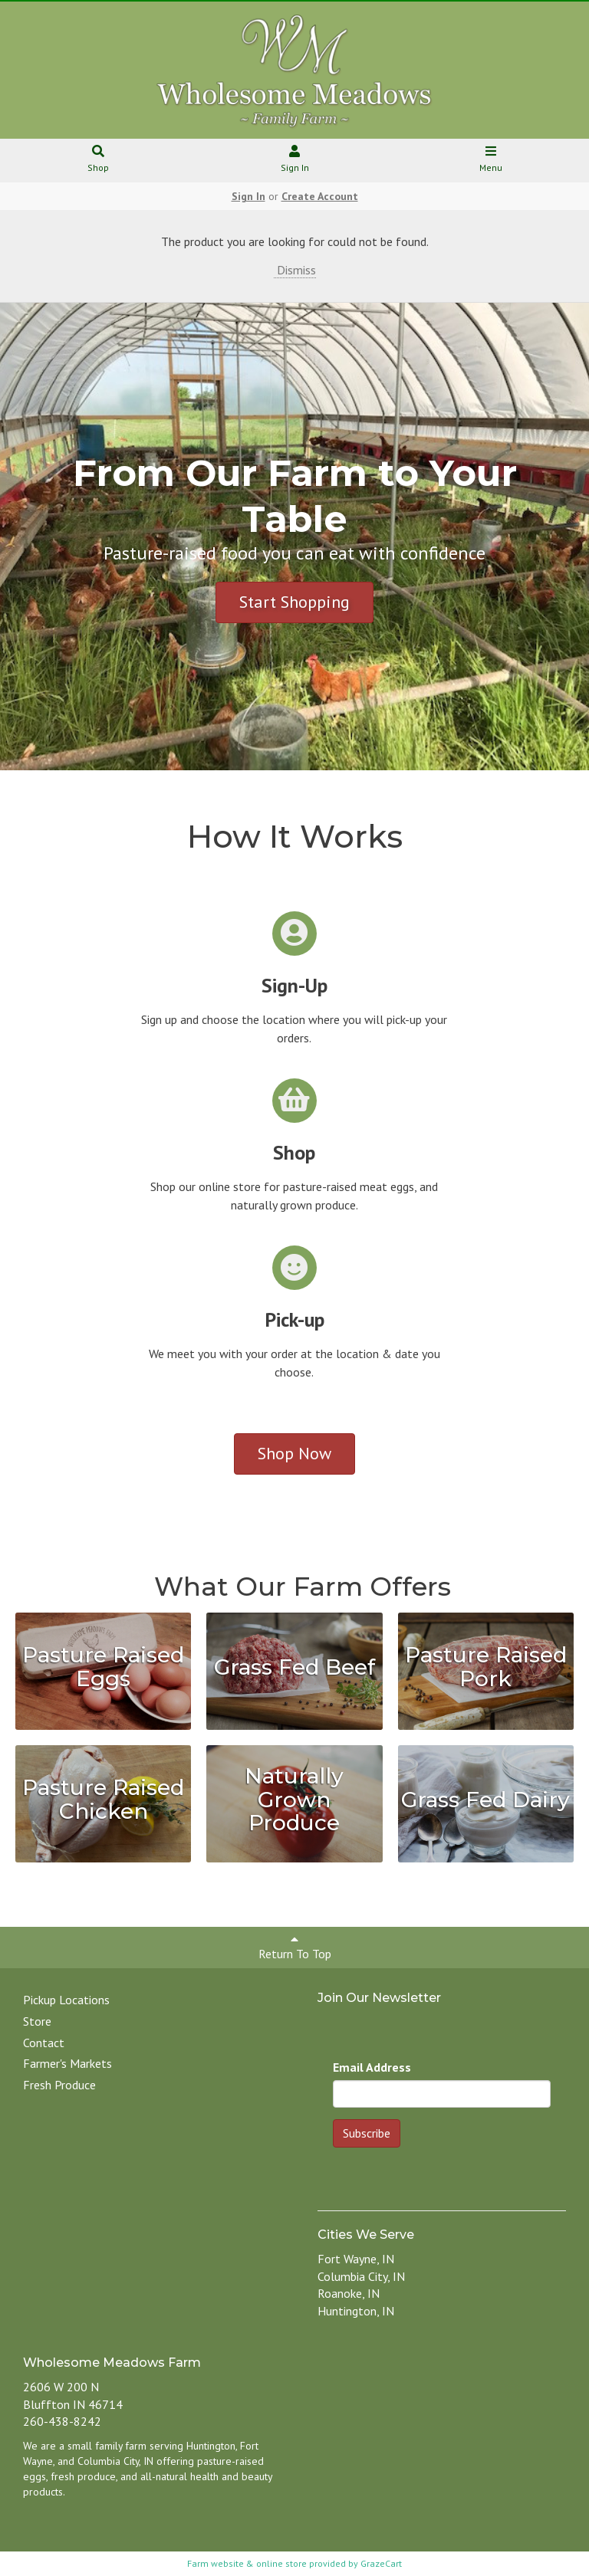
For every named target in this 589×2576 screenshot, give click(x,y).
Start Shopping (294, 601)
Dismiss (295, 269)
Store (37, 2021)
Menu (491, 159)
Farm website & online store (247, 2563)
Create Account (319, 196)
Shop (98, 159)
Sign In (294, 159)
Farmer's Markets (67, 2063)
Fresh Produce (59, 2084)
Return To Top (294, 1947)
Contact (43, 2042)
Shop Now (294, 1453)
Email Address (372, 2067)
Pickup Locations (66, 1999)
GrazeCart (381, 2563)
